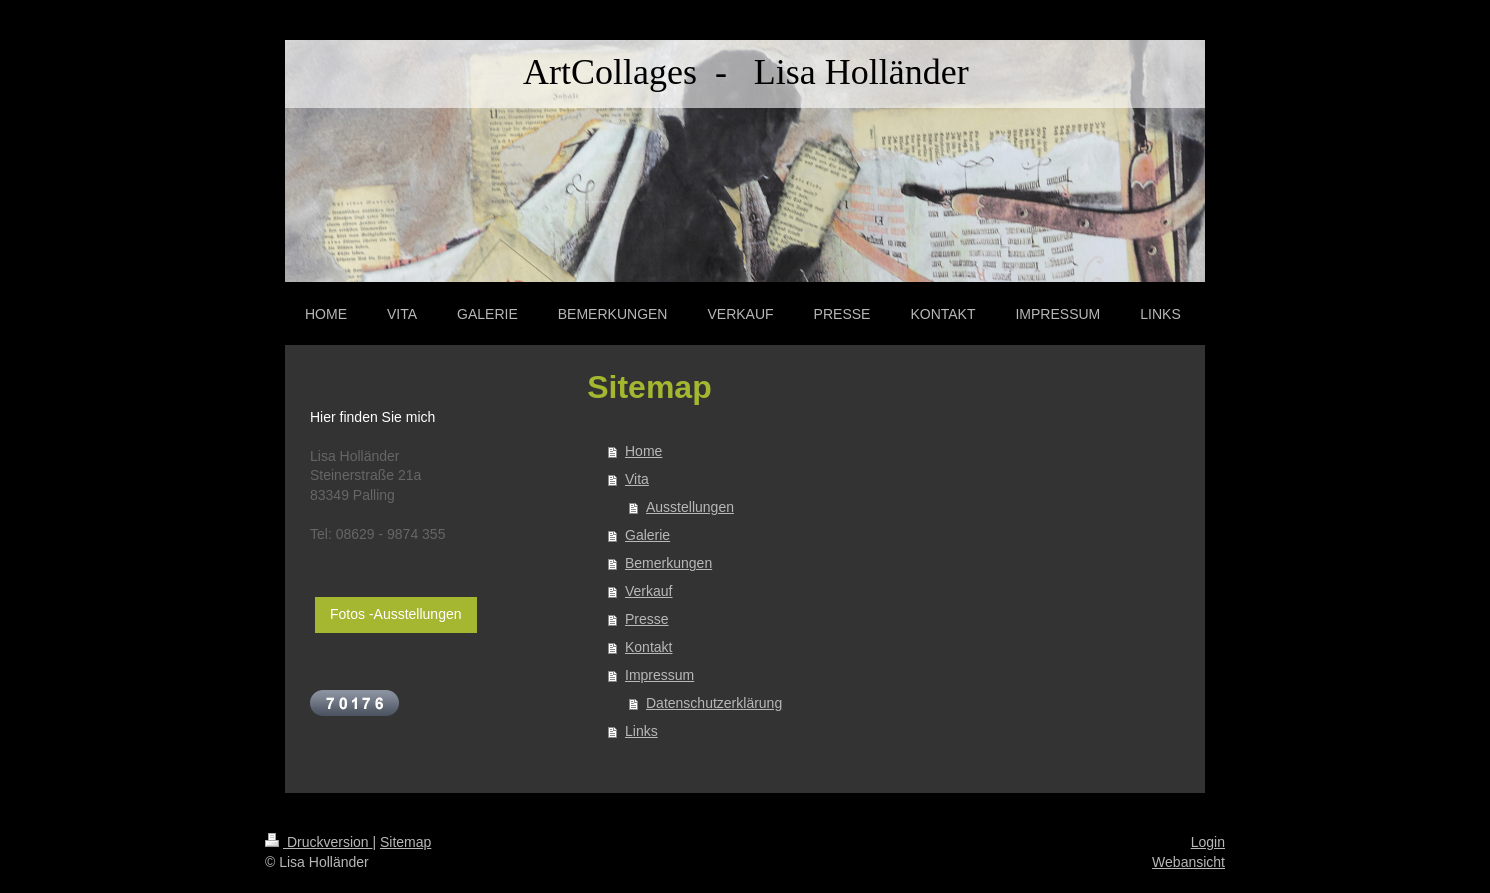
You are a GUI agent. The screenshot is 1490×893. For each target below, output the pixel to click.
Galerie (647, 535)
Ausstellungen (690, 507)
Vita (637, 479)
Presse (647, 619)
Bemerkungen (668, 563)
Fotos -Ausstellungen (396, 614)
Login (1208, 842)
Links (641, 731)
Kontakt (648, 647)
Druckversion (318, 842)
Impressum (659, 675)
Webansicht (1188, 862)
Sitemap (405, 842)
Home (643, 451)
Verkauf (648, 591)
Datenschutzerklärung (714, 703)
